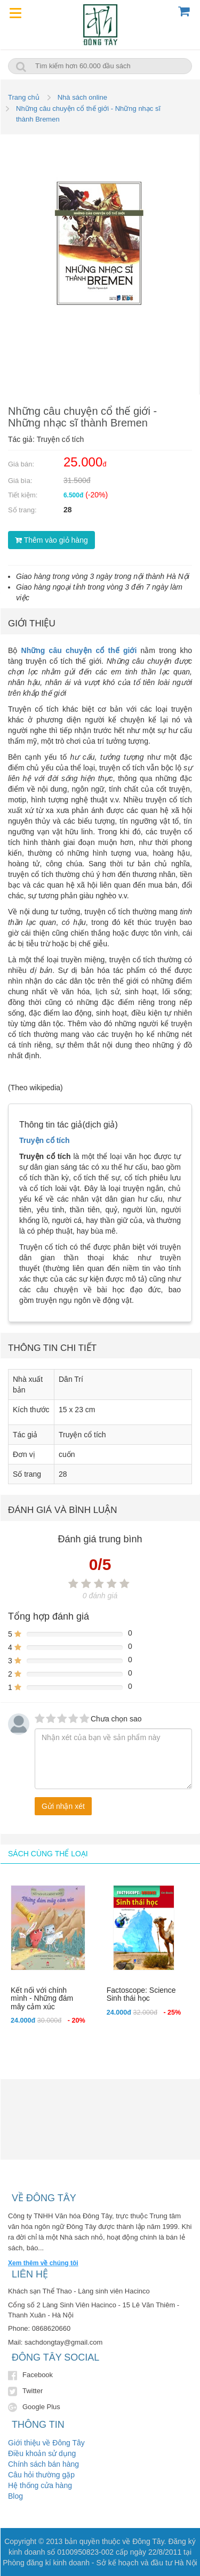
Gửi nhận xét (63, 1806)
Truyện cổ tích (44, 1140)
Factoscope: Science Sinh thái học (141, 1994)
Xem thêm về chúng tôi (43, 2263)
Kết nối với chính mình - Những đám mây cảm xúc (42, 1998)
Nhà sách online (82, 97)
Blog (15, 2496)
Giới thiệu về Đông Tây (46, 2442)
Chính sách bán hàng (43, 2464)
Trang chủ (23, 97)
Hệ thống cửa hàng (40, 2485)
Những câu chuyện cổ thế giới (79, 650)
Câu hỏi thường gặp (41, 2474)
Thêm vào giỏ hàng (51, 540)
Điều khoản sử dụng (42, 2453)
